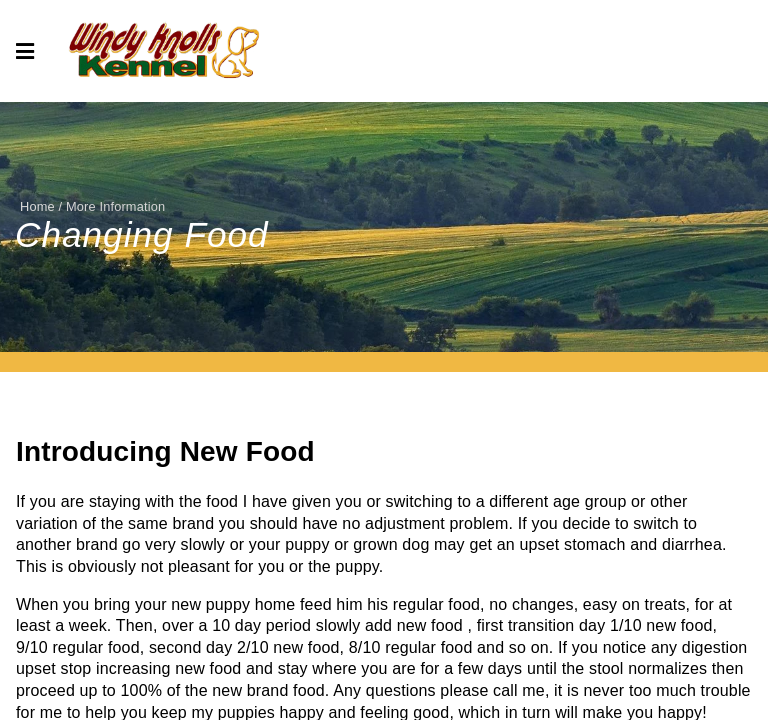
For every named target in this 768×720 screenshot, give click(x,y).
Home (37, 206)
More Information (115, 206)
